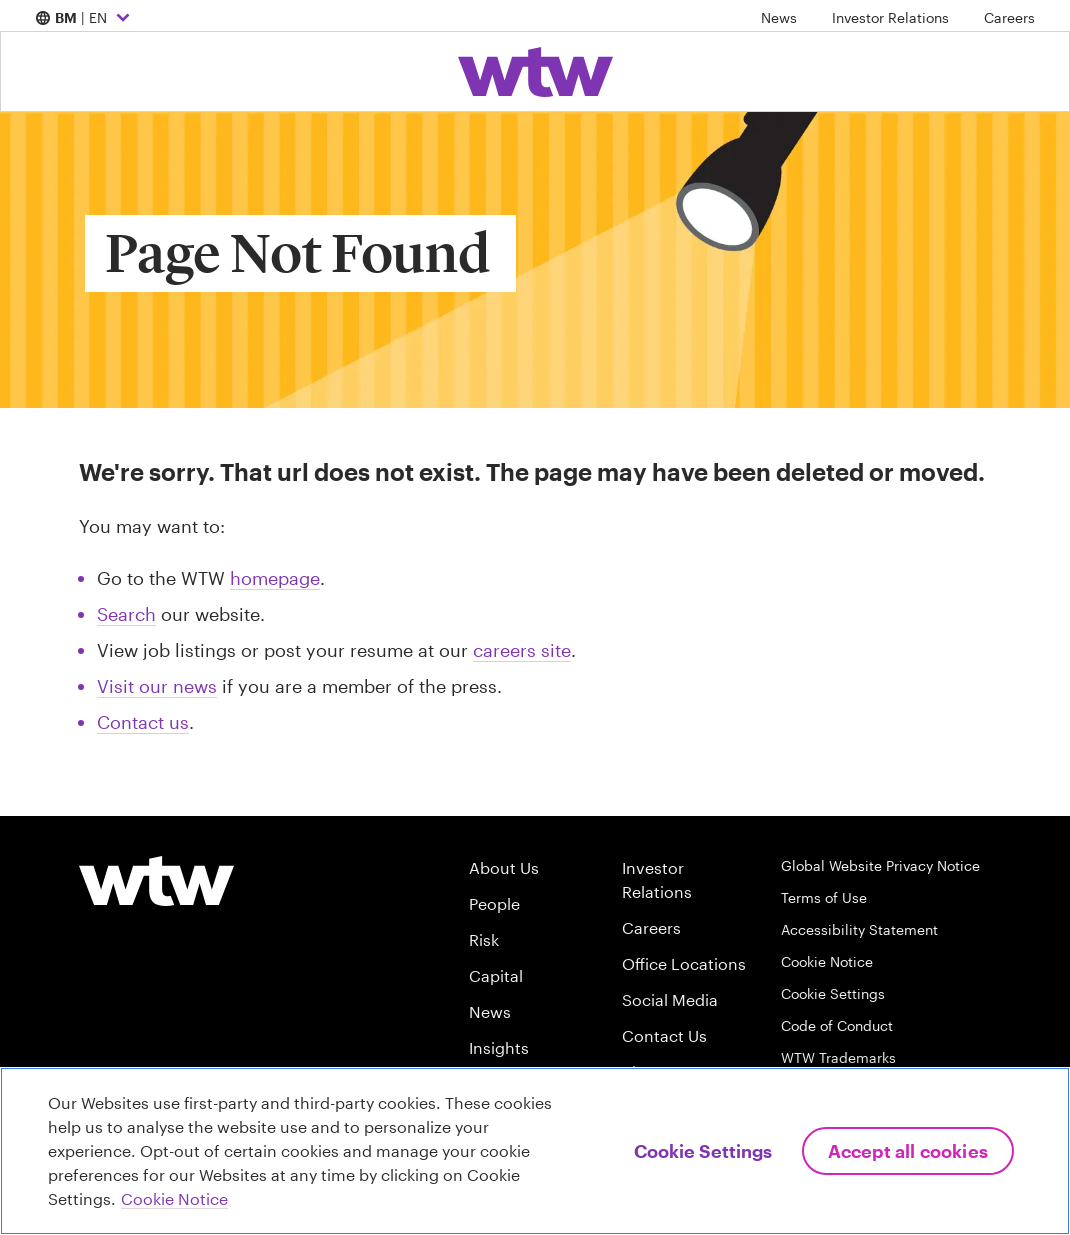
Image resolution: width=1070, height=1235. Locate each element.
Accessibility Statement (859, 929)
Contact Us (664, 1035)
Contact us (143, 722)
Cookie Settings (833, 993)
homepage (275, 578)
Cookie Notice (827, 961)
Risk (484, 939)
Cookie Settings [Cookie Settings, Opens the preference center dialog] (703, 1151)
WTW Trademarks (838, 1057)
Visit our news (157, 686)
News (779, 17)
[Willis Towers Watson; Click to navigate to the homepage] (535, 72)
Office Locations (684, 963)
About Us (504, 867)
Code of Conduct (837, 1025)
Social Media (670, 999)
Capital (496, 975)
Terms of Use (824, 897)
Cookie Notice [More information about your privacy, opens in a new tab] (174, 1198)
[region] (535, 1151)
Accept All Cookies (908, 1151)
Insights (499, 1047)
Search (126, 614)
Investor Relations (890, 17)
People (494, 903)
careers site (522, 650)
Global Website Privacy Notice (880, 865)
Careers (1009, 17)
